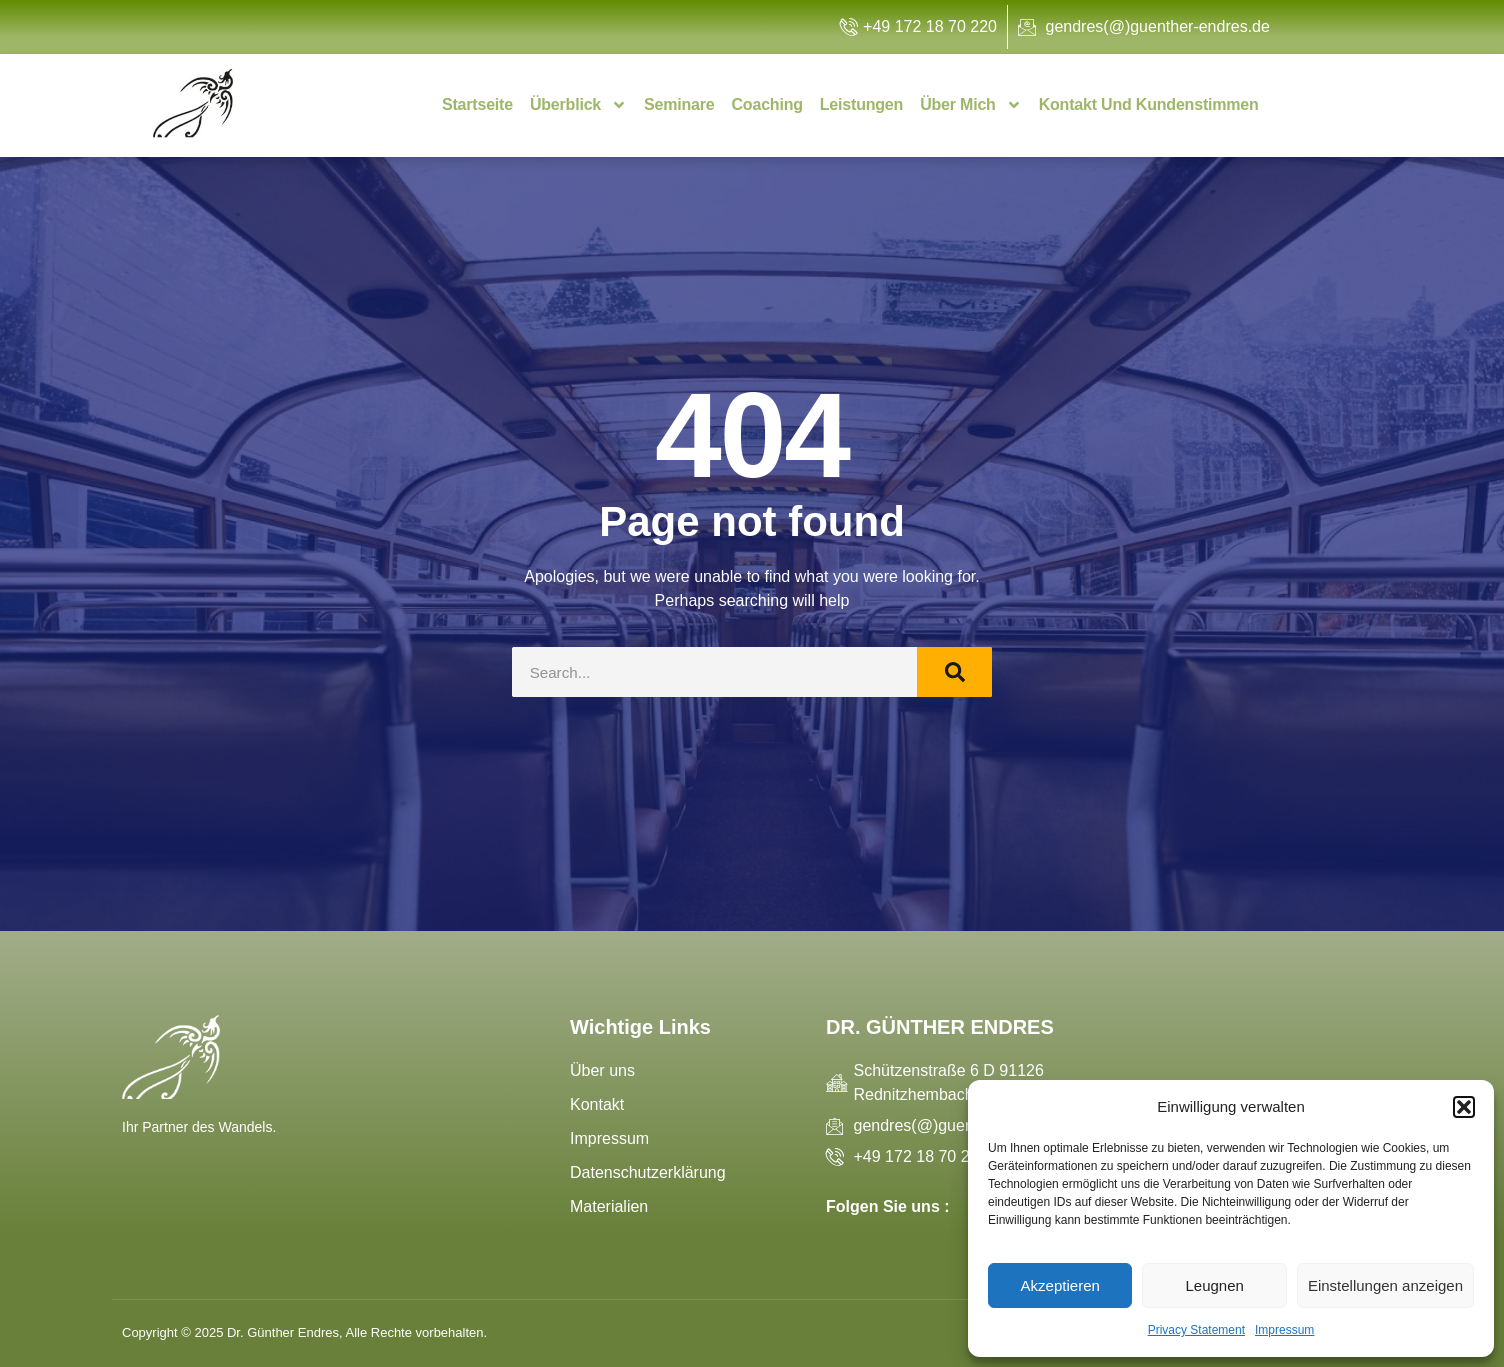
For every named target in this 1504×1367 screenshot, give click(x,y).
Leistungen (861, 104)
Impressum (1284, 1330)
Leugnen (1214, 1285)
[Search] (954, 672)
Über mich (971, 105)
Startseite (477, 104)
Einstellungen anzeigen (1385, 1285)
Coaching (767, 104)
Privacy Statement (1196, 1330)
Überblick (578, 105)
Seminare (679, 104)
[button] (1464, 1107)
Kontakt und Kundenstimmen (1149, 104)
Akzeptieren (1060, 1285)
